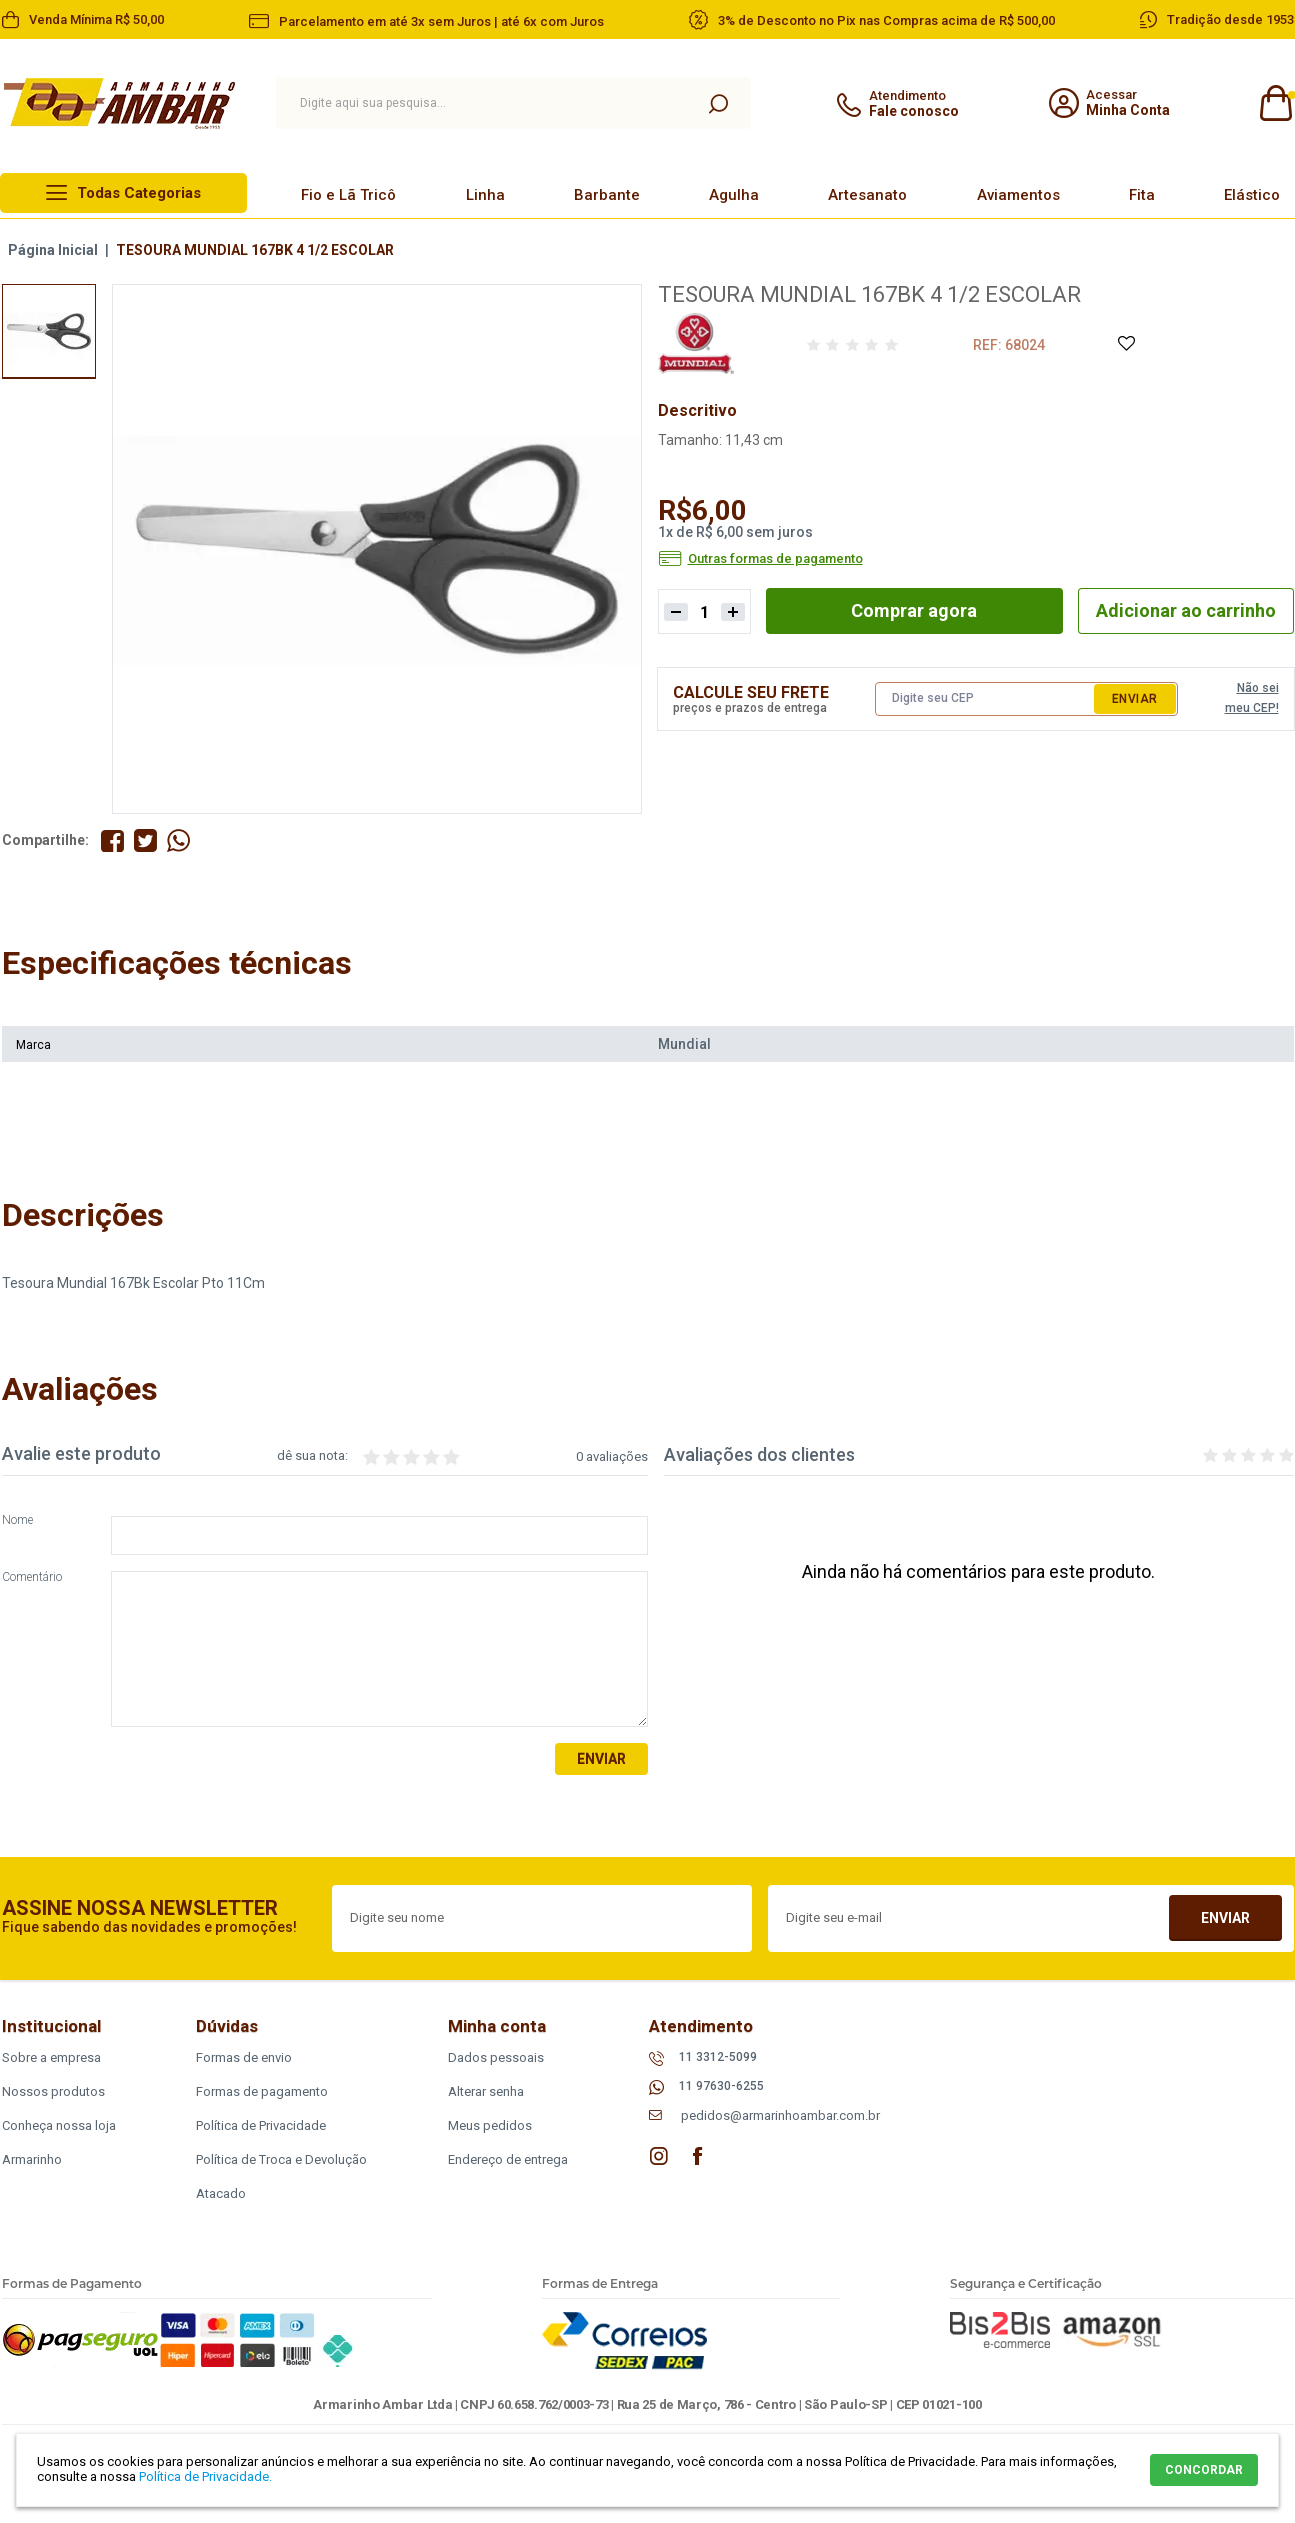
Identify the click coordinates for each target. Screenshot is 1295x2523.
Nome (17, 1520)
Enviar (1135, 699)
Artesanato (867, 195)
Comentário (32, 1577)
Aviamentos (1018, 195)
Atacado (221, 2193)
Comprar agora (914, 610)
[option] (49, 331)
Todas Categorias (139, 193)
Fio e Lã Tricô (348, 195)
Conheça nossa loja (59, 2125)
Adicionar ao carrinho (1186, 610)
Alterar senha (486, 2091)
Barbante (607, 195)
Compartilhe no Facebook (112, 840)
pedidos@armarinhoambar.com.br (780, 2115)
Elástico (1252, 195)
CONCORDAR (1204, 2470)
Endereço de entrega (508, 2159)
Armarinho (32, 2159)
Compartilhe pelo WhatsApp (178, 840)
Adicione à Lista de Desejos (1125, 344)
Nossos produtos (53, 2091)
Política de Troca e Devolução (281, 2159)
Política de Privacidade (261, 2125)
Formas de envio (244, 2057)
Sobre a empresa (51, 2057)
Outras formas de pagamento (775, 559)
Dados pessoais (496, 2057)
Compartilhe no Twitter (145, 840)
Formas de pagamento (262, 2091)
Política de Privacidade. (205, 2476)
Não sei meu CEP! (1252, 698)
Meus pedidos (490, 2125)
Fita (1142, 195)
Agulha (734, 195)
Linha (485, 195)
